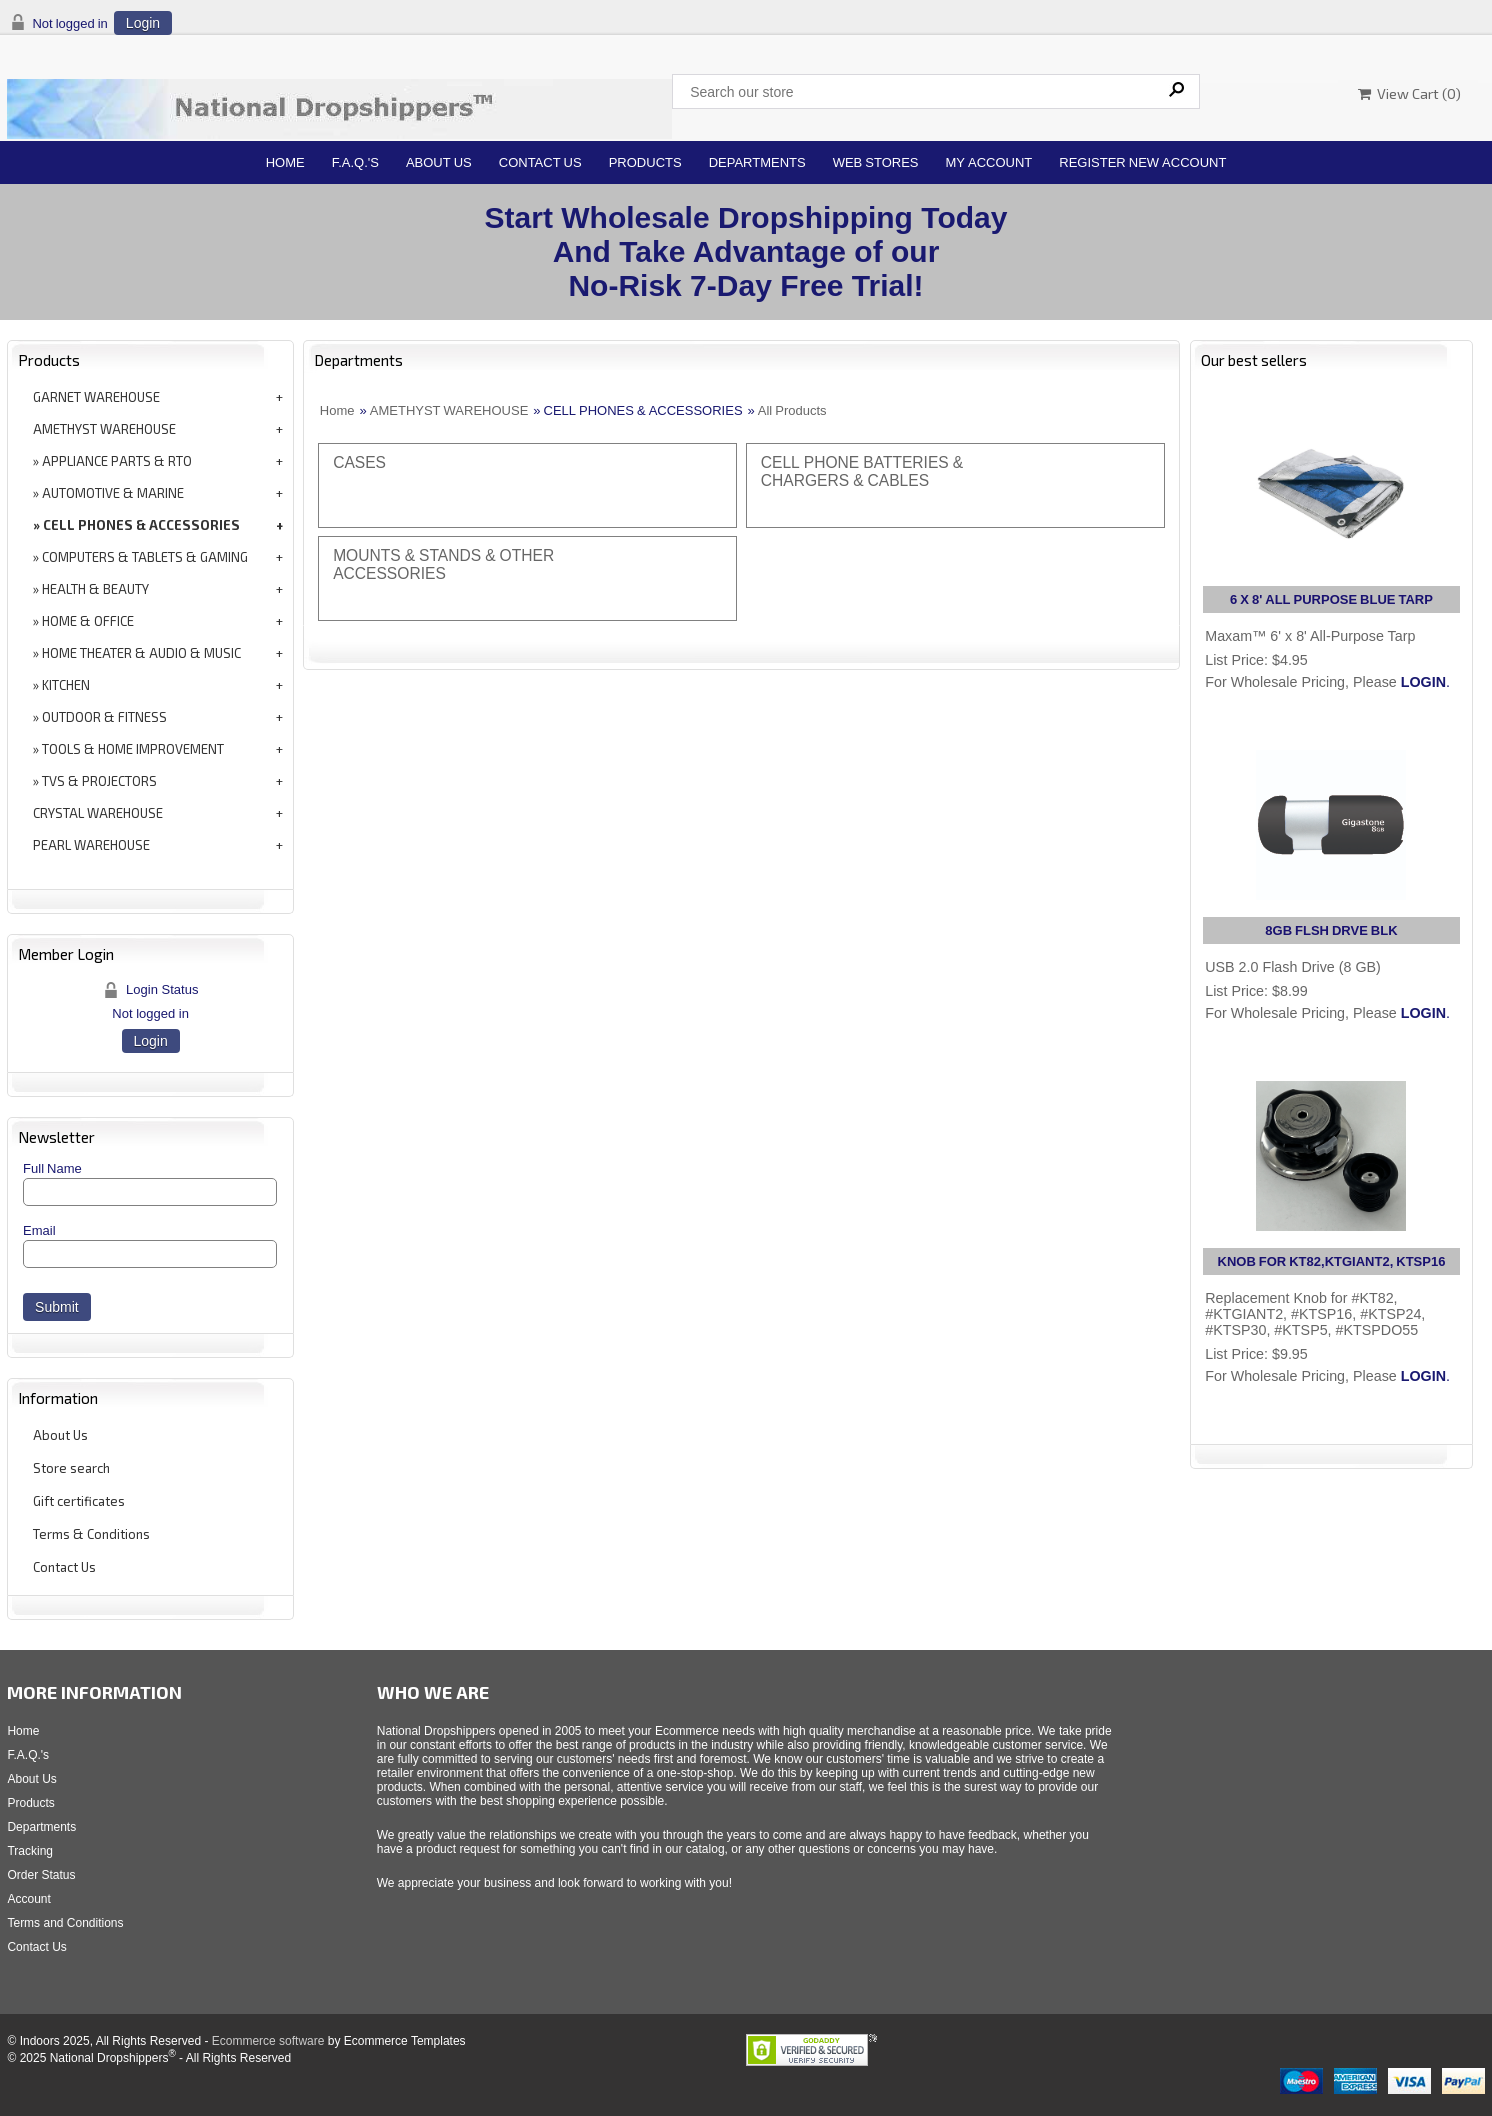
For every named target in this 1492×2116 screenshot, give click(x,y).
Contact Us (540, 162)
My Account (989, 162)
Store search (71, 1468)
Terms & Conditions (91, 1534)
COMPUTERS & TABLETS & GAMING (145, 557)
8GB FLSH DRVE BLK (1331, 930)
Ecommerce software (268, 2041)
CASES (359, 462)
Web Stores (876, 162)
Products (645, 162)
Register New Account (1142, 162)
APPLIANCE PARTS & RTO (117, 461)
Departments (757, 162)
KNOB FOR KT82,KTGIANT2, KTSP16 (1332, 1261)
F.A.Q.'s (355, 162)
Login (143, 23)
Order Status (41, 1875)
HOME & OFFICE (88, 621)
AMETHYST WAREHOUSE (104, 429)
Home (285, 162)
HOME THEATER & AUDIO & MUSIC (141, 653)
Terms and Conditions (65, 1923)
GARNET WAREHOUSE (96, 397)
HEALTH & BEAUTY (95, 589)
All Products (792, 410)
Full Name (52, 1168)
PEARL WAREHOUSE (91, 845)
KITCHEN (66, 685)
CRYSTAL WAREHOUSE (98, 813)
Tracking (30, 1851)
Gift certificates (79, 1501)
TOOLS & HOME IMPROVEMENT (133, 749)
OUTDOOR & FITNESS (104, 717)
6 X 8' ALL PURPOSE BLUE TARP (1331, 599)
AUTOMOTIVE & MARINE (113, 493)
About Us (439, 162)
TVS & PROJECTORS (99, 781)
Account (28, 1899)
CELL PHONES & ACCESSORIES (141, 525)
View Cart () (1409, 93)
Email (39, 1230)
